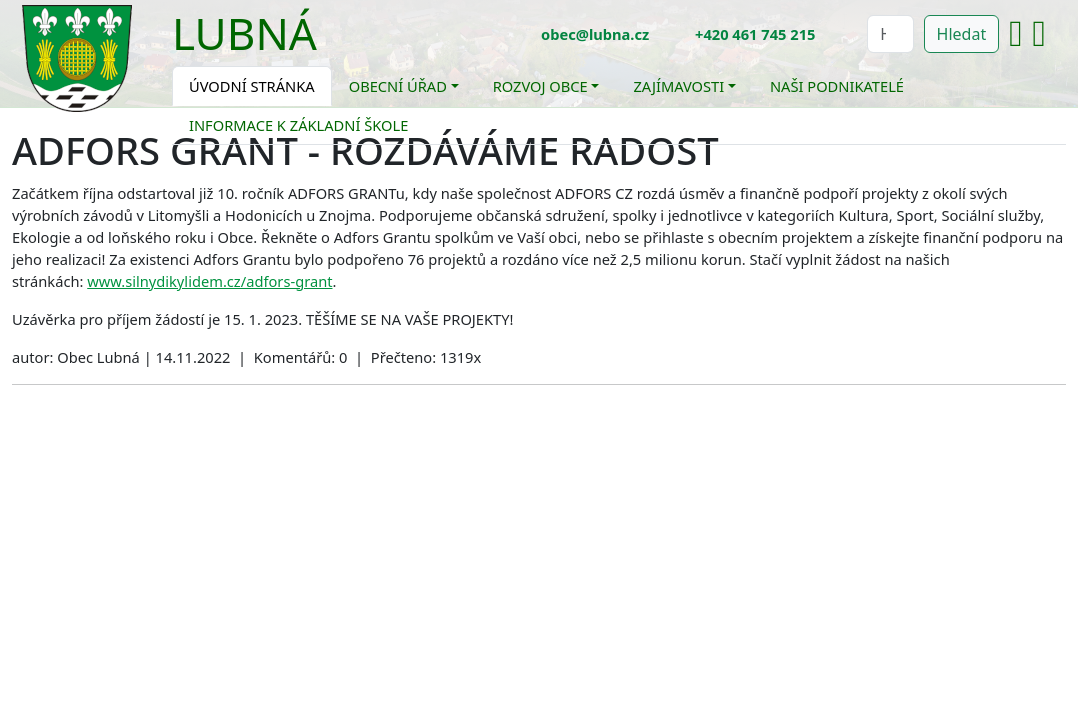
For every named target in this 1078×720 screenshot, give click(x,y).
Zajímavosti (678, 86)
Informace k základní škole (298, 125)
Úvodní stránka (252, 86)
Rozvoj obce (540, 86)
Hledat (962, 34)
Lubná (244, 33)
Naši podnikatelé (837, 86)
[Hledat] (890, 34)
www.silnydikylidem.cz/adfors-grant (209, 281)
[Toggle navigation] (332, 46)
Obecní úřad (398, 86)
